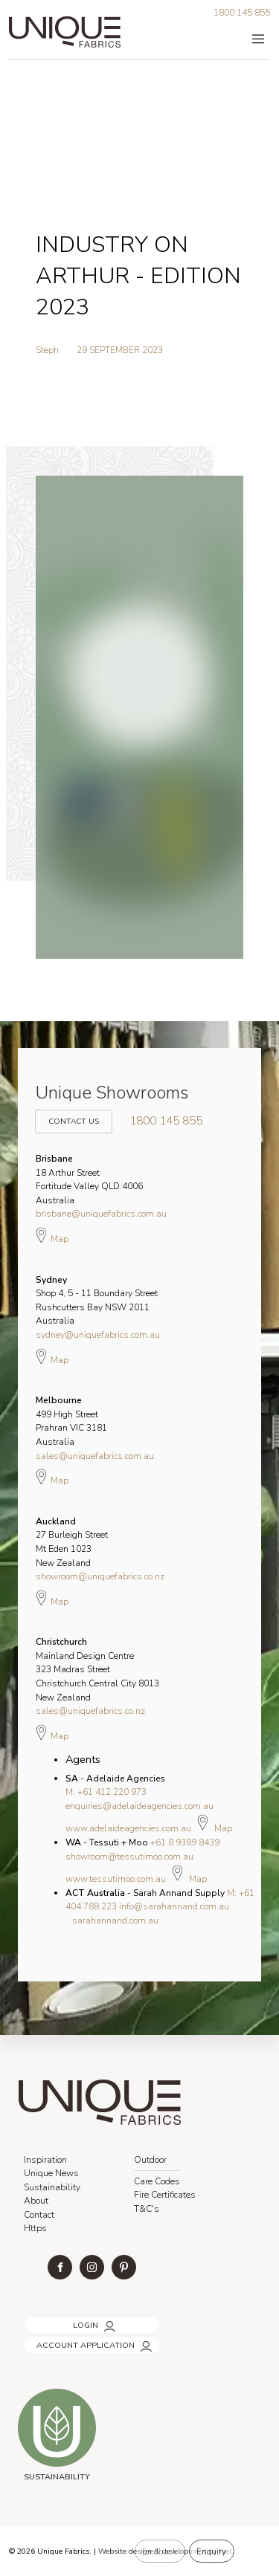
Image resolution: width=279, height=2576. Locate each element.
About (36, 2201)
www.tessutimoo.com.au (115, 1879)
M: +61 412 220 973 (106, 1792)
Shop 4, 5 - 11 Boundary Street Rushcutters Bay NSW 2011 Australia (97, 1300)
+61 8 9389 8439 (184, 1842)
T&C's (146, 2209)
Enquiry (211, 2551)
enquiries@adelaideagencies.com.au (139, 1806)
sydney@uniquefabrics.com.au (98, 1335)
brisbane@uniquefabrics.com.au (101, 1214)
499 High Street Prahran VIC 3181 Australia (71, 1421)
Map (52, 1235)
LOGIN (35, 2320)
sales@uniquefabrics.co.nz (90, 1711)
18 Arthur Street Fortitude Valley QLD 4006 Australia (89, 1179)
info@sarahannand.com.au (174, 1906)
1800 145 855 (242, 13)
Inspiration (45, 2160)
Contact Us (71, 1114)
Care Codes (157, 2181)
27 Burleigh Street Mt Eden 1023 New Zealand (72, 1542)
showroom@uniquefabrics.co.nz (100, 1576)
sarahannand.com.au (115, 1920)
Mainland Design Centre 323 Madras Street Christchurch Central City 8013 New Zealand (97, 1669)
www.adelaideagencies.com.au (128, 1828)
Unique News (51, 2173)
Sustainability (52, 2187)
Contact (39, 2215)
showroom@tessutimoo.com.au (129, 1857)
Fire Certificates (165, 2195)
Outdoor (150, 2160)
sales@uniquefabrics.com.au (95, 1456)
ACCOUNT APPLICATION (71, 2340)
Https (35, 2228)
